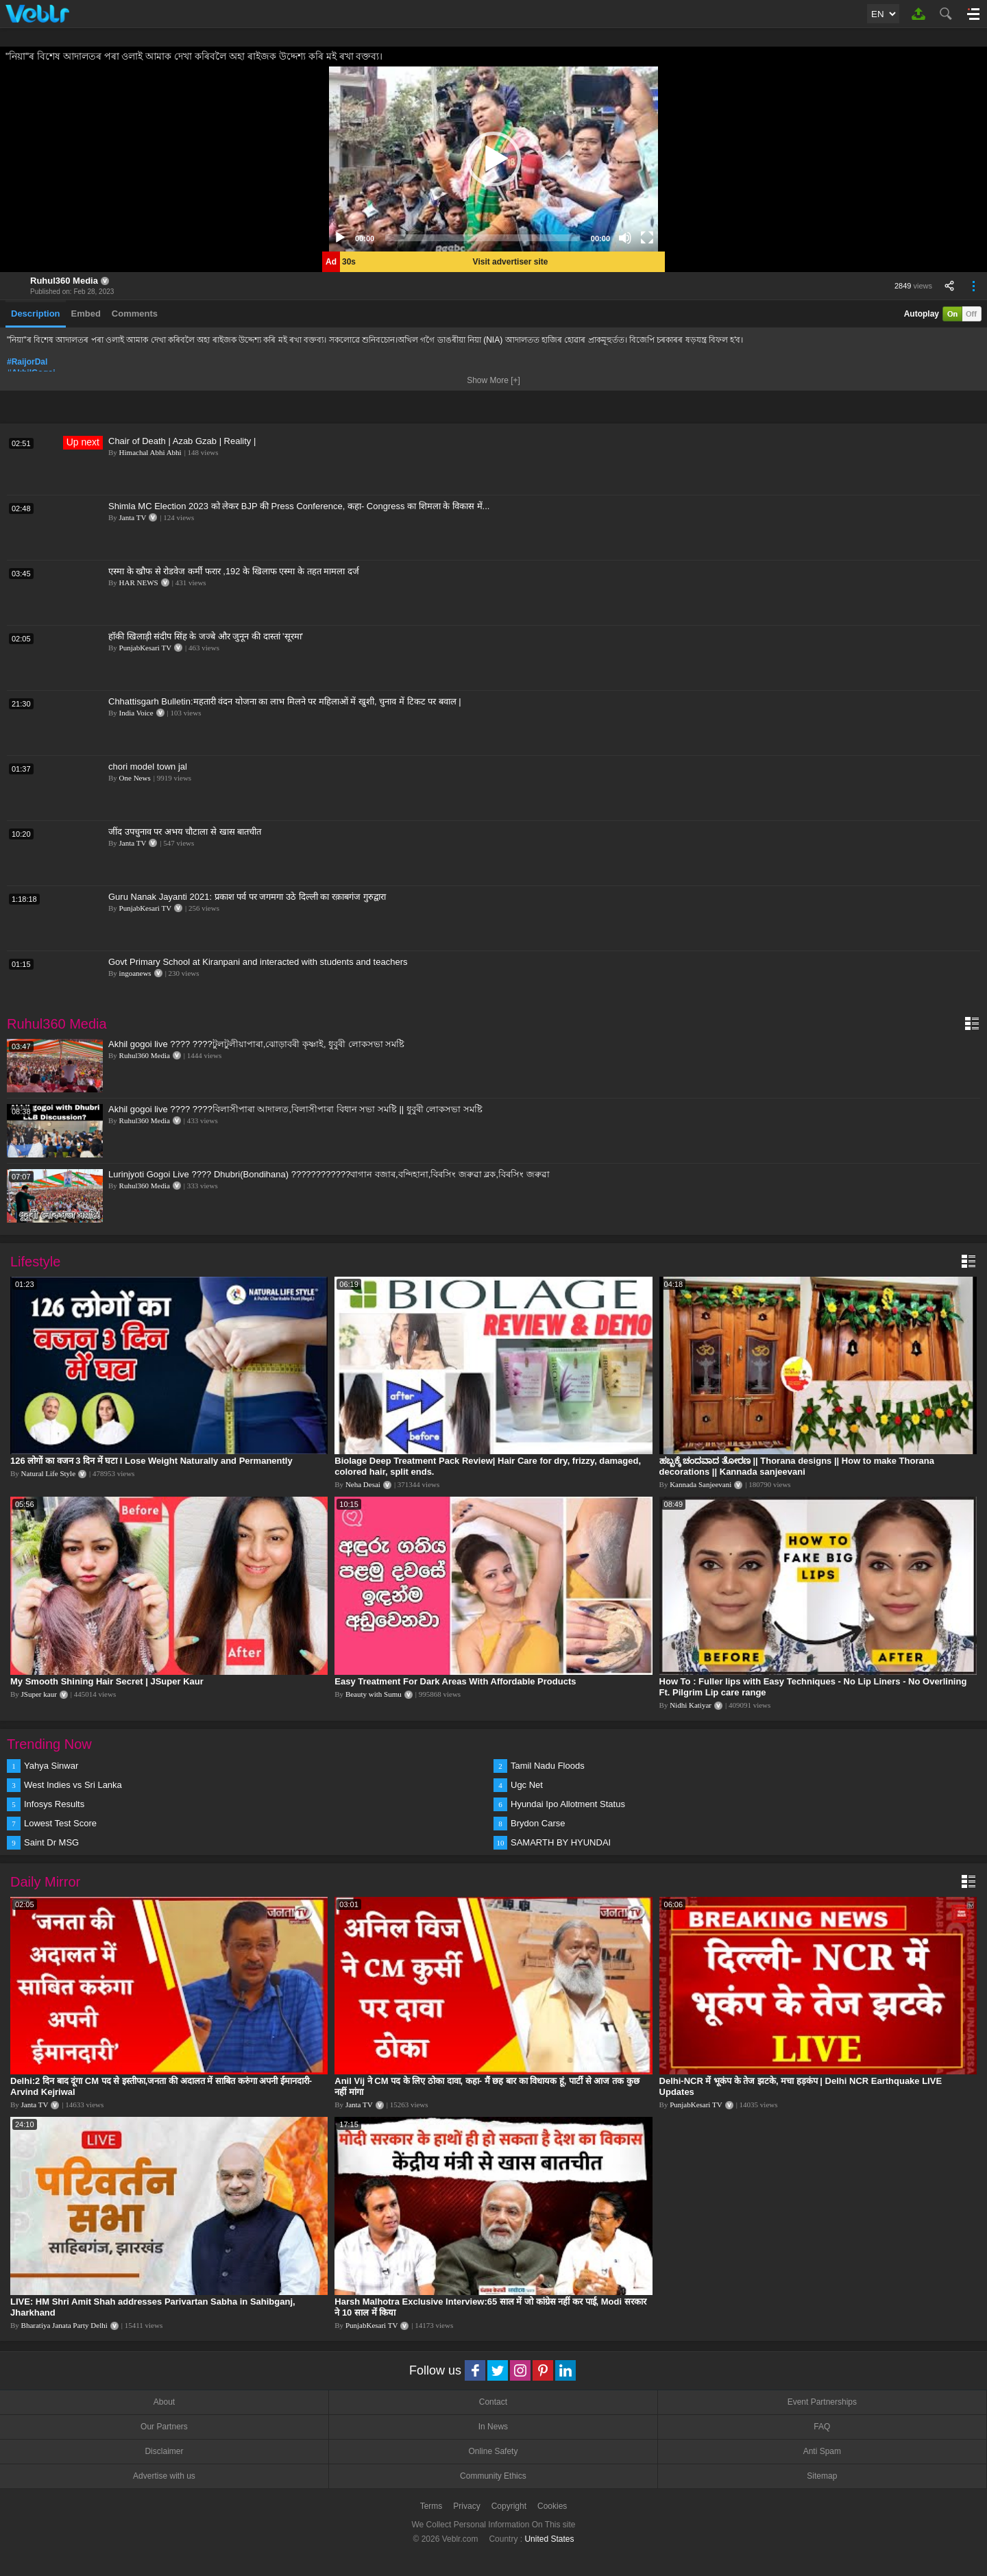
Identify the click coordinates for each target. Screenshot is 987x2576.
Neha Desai (362, 1484)
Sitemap (822, 2476)
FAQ (822, 2426)
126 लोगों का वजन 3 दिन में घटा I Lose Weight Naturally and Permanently (151, 1461)
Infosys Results (54, 1804)
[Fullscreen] (647, 238)
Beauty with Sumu (373, 1694)
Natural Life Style (48, 1473)
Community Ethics (493, 2476)
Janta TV (133, 517)
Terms (431, 2506)
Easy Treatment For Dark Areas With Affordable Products (455, 1681)
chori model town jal (147, 766)
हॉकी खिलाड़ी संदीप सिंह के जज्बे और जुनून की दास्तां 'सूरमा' (205, 636)
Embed (86, 313)
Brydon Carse (538, 1823)
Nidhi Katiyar (690, 1705)
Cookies (552, 2506)
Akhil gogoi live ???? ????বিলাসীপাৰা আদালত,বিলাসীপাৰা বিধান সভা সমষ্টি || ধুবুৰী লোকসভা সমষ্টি (295, 1109)
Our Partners (164, 2426)
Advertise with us (164, 2476)
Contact (493, 2402)
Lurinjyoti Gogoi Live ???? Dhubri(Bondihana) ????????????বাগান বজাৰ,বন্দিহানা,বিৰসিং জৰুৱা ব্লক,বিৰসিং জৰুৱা (329, 1174)
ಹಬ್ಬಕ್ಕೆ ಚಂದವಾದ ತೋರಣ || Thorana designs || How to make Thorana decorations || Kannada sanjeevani (796, 1466)
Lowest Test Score (60, 1823)
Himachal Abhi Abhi (150, 452)
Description (35, 313)
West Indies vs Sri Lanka (73, 1785)
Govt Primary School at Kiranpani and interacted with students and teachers (257, 962)
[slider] (482, 237)
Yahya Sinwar (51, 1766)
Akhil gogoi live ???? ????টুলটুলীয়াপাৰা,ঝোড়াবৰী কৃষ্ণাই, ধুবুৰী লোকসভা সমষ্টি (256, 1044)
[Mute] (625, 238)
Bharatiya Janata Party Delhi (64, 2325)
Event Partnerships (822, 2402)
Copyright (508, 2506)
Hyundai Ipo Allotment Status (568, 1804)
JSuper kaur (39, 1694)
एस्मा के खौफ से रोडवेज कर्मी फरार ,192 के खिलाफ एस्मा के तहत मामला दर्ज (233, 571)
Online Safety (492, 2451)
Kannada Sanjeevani (700, 1484)
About (164, 2402)
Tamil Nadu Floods (548, 1766)
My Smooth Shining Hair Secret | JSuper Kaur (107, 1681)
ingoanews (135, 973)
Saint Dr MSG (51, 1842)
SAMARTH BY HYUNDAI (561, 1842)
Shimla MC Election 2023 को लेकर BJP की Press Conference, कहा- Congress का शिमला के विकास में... (298, 506)
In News (493, 2426)
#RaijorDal (27, 362)
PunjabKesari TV (145, 647)
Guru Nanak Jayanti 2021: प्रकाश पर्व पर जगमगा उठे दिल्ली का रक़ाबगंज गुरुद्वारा (247, 897)
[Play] (340, 238)
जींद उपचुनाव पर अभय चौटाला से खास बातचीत (184, 831)
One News (135, 778)
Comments (135, 313)
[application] (493, 159)
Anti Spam (822, 2451)
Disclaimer (164, 2451)
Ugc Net (527, 1785)
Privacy (466, 2506)
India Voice (136, 713)
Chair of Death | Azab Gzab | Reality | (182, 441)
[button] (493, 159)
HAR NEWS (138, 582)
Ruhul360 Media (64, 280)
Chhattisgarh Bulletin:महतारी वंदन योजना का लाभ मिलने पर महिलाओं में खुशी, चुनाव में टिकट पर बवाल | (284, 701)
